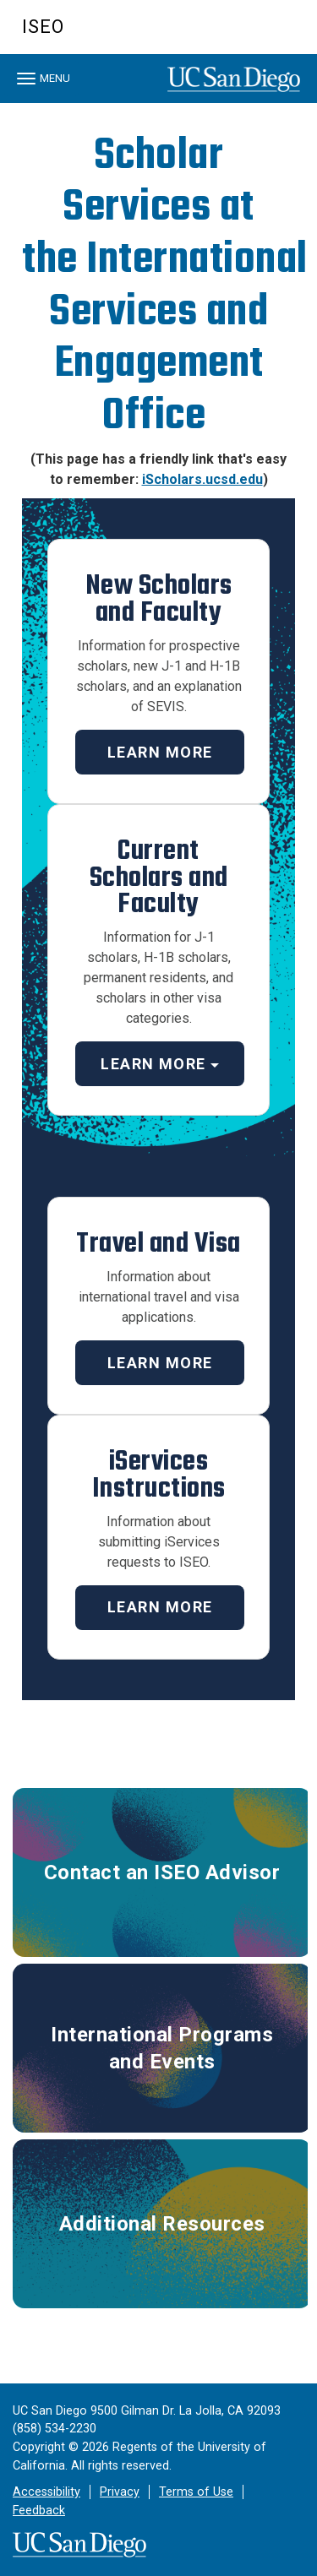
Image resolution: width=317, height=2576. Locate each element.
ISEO (43, 26)
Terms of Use (196, 2492)
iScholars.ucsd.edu (202, 479)
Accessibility (46, 2492)
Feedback (39, 2510)
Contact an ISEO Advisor (162, 1872)
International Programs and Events (162, 2048)
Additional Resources (162, 2224)
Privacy (119, 2492)
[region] (158, 107)
